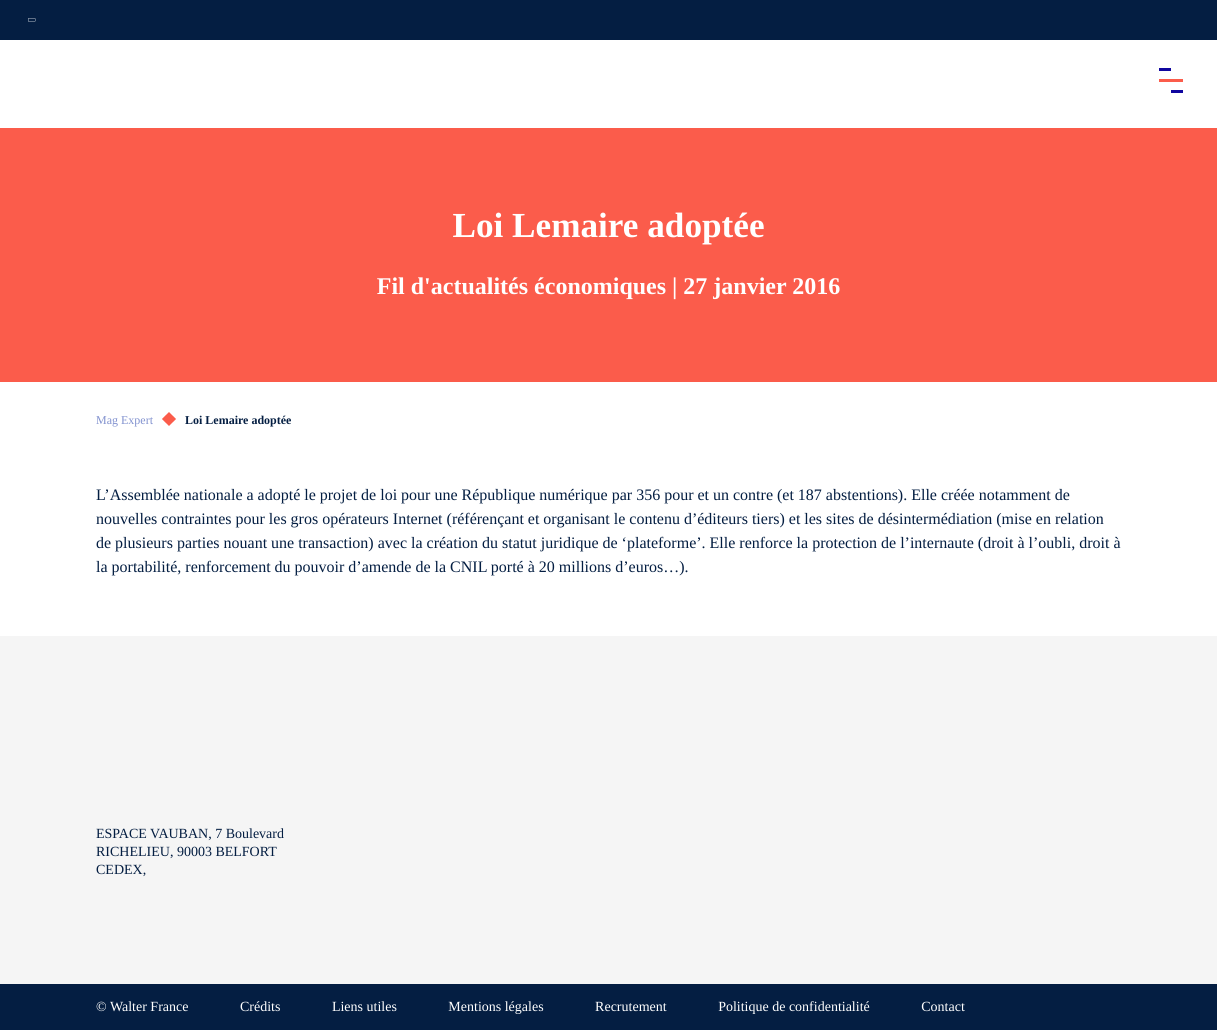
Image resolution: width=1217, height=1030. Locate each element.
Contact (943, 1007)
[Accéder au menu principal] (1171, 80)
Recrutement (631, 1007)
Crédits (260, 1007)
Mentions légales (495, 1007)
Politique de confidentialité (794, 1007)
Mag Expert (124, 420)
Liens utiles (364, 1007)
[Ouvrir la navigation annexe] (32, 20)
